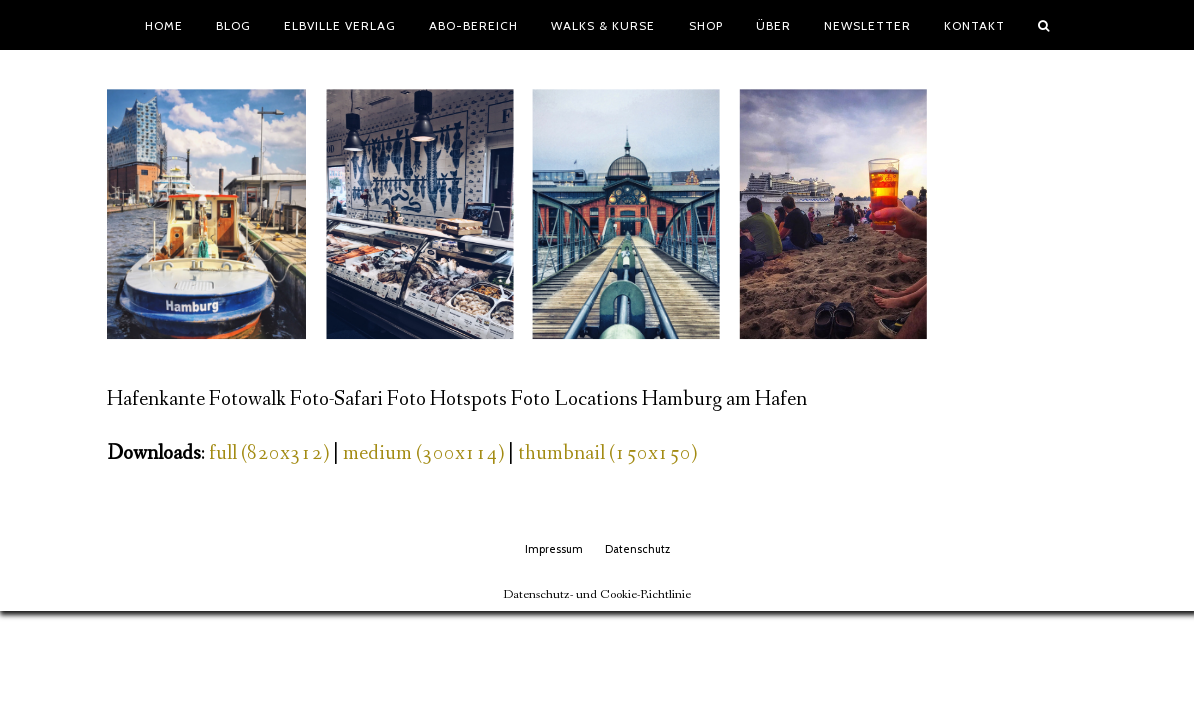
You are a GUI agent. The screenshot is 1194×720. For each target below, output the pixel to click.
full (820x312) (269, 453)
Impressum (554, 549)
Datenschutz (637, 549)
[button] (1044, 25)
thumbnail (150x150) (607, 453)
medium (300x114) (423, 453)
